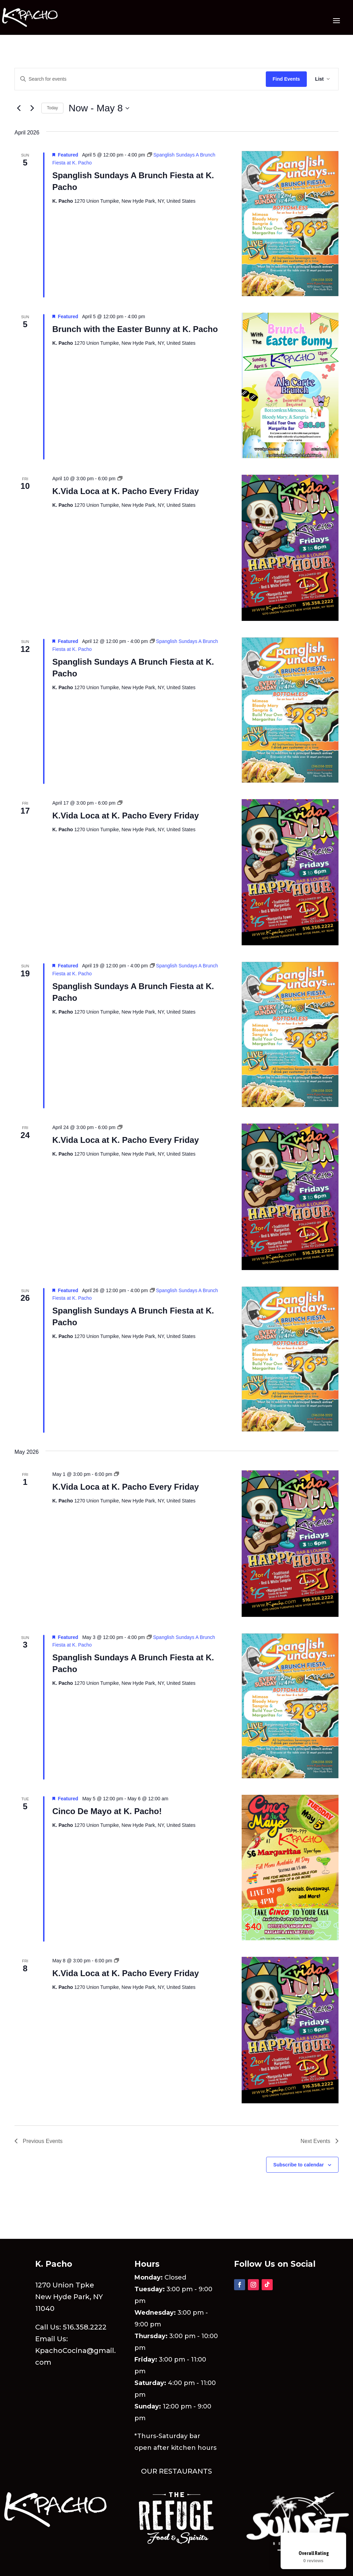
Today (52, 107)
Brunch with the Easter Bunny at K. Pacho (135, 329)
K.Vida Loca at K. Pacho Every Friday (125, 491)
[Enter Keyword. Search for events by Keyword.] (140, 79)
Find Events (286, 79)
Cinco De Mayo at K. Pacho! (107, 1811)
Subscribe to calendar (298, 2164)
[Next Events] (32, 108)
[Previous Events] (18, 108)
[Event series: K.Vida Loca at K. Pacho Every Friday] (120, 478)
